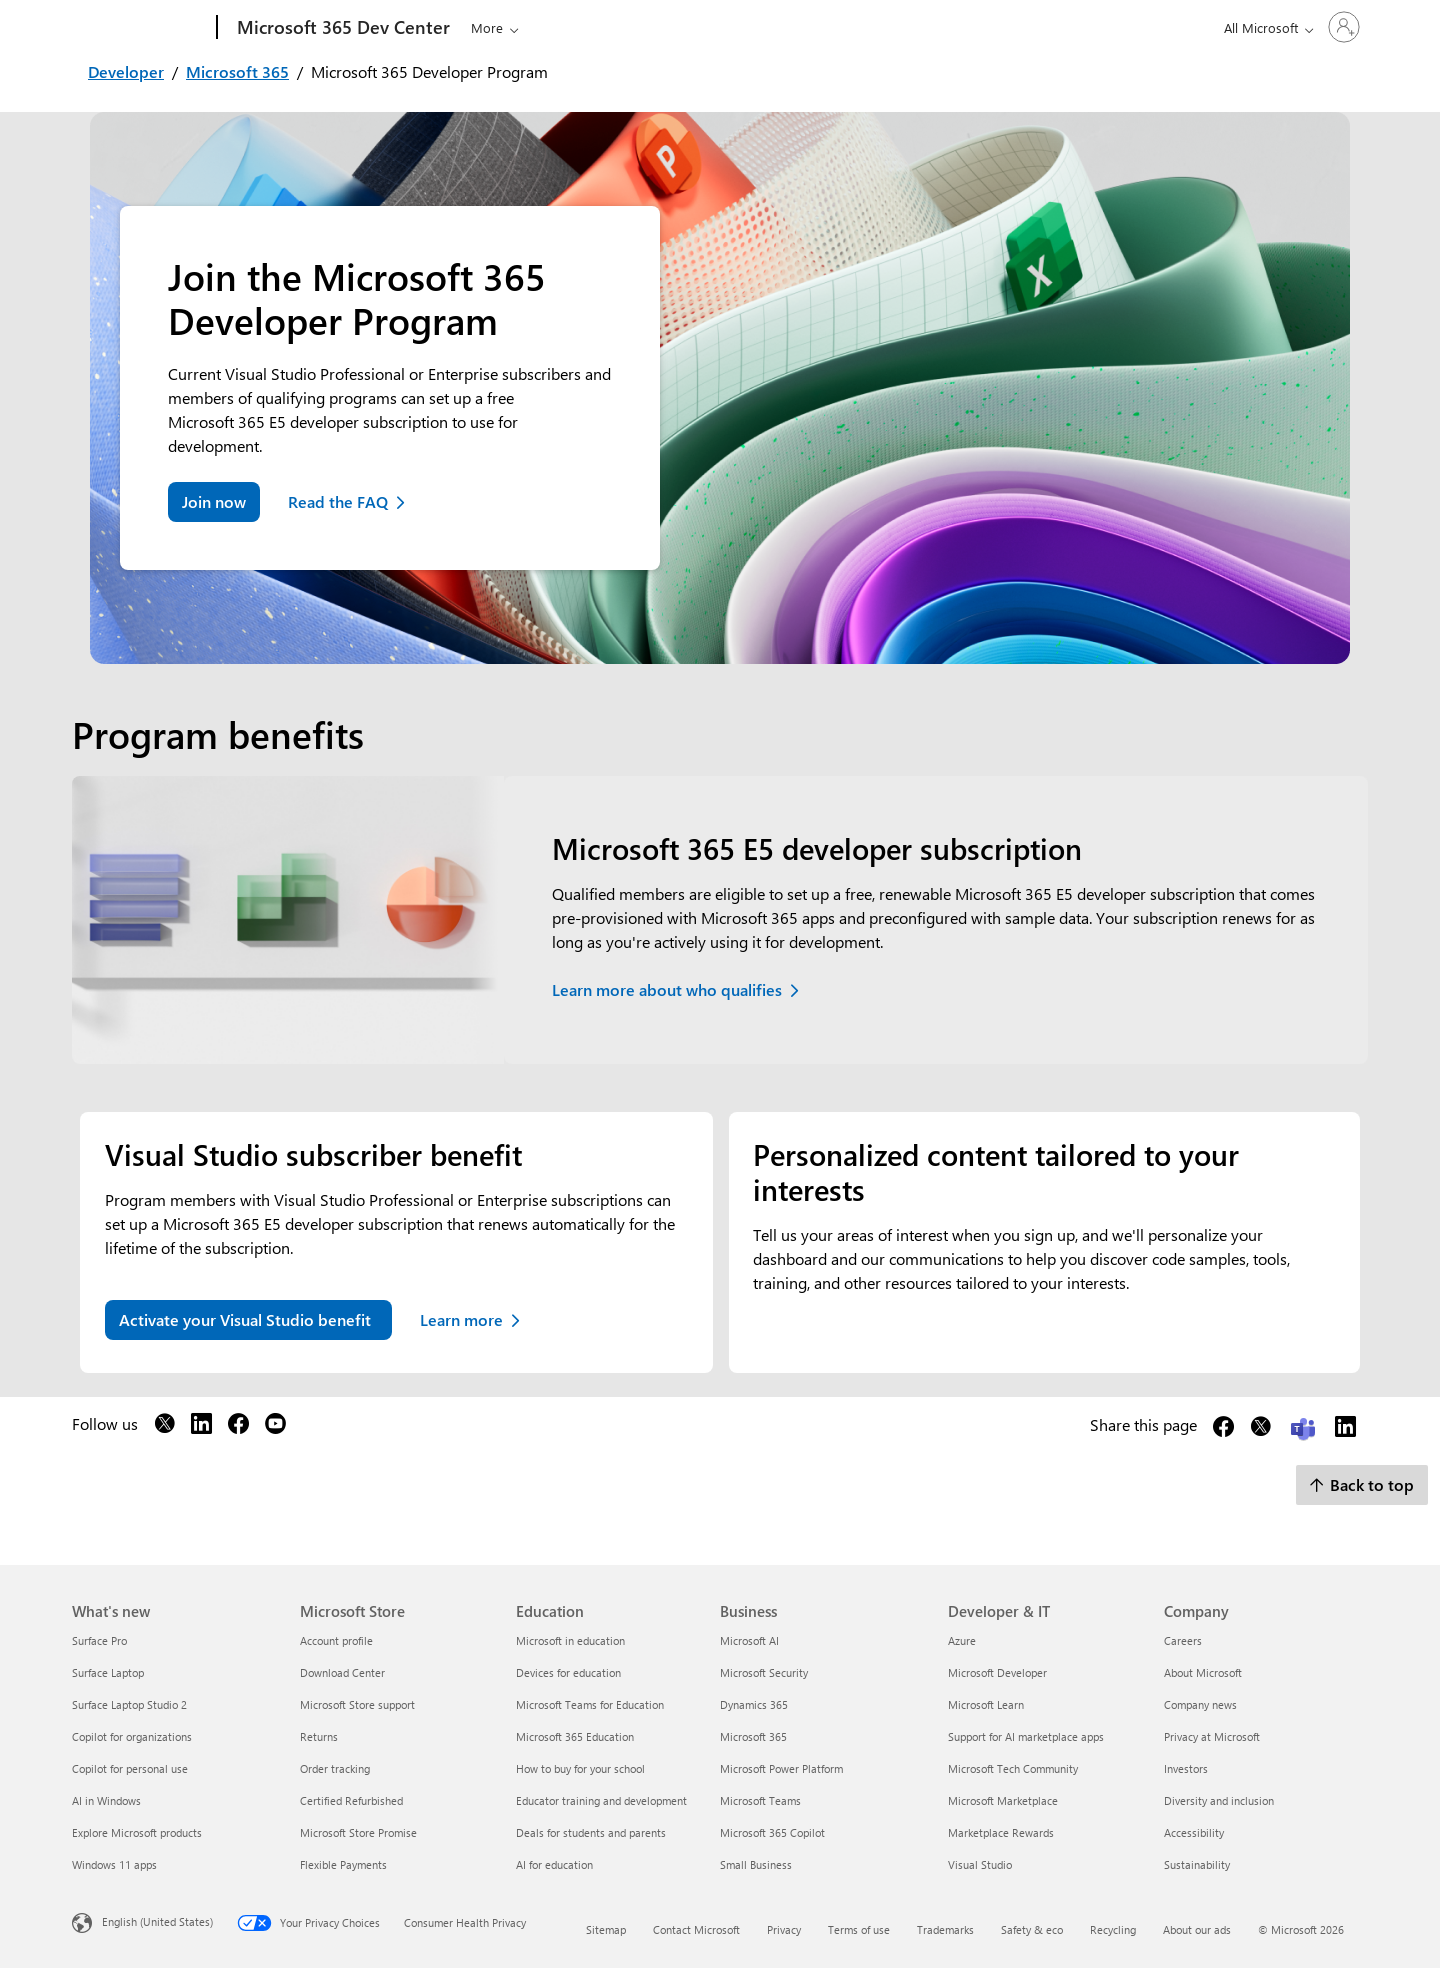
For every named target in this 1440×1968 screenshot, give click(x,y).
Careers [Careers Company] (1183, 1640)
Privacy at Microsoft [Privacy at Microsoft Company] (1212, 1736)
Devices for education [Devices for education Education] (568, 1672)
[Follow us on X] (164, 1427)
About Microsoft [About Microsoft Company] (1203, 1672)
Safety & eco (1032, 1929)
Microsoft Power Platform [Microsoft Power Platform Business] (781, 1768)
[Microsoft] (140, 28)
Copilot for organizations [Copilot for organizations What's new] (132, 1736)
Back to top (1362, 1484)
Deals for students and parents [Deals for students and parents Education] (591, 1832)
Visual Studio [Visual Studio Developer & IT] (980, 1864)
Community (706, 27)
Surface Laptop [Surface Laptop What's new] (108, 1672)
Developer (126, 71)
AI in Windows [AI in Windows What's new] (106, 1800)
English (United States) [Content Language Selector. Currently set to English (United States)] (157, 1921)
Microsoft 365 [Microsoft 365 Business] (753, 1736)
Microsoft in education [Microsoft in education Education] (570, 1640)
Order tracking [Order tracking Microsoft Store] (335, 1768)
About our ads (1197, 1929)
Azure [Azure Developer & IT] (962, 1640)
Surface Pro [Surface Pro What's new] (99, 1640)
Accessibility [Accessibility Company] (1194, 1832)
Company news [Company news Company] (1200, 1704)
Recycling (1113, 1929)
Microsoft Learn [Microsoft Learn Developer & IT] (986, 1704)
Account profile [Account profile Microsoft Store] (336, 1640)
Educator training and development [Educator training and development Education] (601, 1800)
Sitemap (606, 1929)
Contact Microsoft (696, 1929)
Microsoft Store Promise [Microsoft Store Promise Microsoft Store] (358, 1832)
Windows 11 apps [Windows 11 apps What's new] (114, 1864)
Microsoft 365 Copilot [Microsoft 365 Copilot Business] (772, 1832)
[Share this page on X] (1260, 1430)
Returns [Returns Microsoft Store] (319, 1736)
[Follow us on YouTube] (275, 1427)
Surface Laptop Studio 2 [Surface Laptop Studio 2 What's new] (129, 1704)
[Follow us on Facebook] (238, 1427)
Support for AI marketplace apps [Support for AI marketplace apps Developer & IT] (1026, 1736)
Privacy (784, 1929)
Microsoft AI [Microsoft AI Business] (749, 1640)
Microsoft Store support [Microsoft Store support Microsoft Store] (357, 1704)
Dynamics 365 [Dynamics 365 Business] (754, 1704)
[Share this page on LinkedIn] (1345, 1430)
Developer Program (834, 27)
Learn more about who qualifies (667, 989)
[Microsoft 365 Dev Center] (341, 28)
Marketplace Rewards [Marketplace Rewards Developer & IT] (1001, 1832)
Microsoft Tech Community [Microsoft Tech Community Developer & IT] (1013, 1768)
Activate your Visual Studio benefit (245, 1319)
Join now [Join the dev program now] (214, 501)
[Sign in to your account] (1316, 27)
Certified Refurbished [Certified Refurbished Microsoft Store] (351, 1800)
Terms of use (859, 1929)
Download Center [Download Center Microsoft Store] (342, 1672)
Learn (569, 27)
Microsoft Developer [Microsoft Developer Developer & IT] (997, 1672)
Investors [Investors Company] (1186, 1768)
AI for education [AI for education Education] (554, 1864)
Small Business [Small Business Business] (756, 1864)
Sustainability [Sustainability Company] (1197, 1864)
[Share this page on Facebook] (1223, 1430)
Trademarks (945, 1929)
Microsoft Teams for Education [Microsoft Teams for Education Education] (590, 1704)
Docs (633, 27)
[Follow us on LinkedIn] (201, 1427)
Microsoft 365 (237, 71)
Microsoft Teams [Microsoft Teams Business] (760, 1800)
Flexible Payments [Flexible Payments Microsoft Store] (343, 1864)
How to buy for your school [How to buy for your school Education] (580, 1768)
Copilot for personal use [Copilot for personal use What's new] (130, 1768)
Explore (493, 27)
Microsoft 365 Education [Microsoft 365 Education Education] (575, 1736)
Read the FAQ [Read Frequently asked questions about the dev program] (338, 501)
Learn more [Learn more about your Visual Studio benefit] (461, 1319)
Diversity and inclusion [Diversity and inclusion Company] (1219, 1800)
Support (949, 27)
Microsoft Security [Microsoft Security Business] (764, 1672)
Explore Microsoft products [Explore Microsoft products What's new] (137, 1832)
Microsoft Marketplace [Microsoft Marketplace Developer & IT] (1003, 1800)
